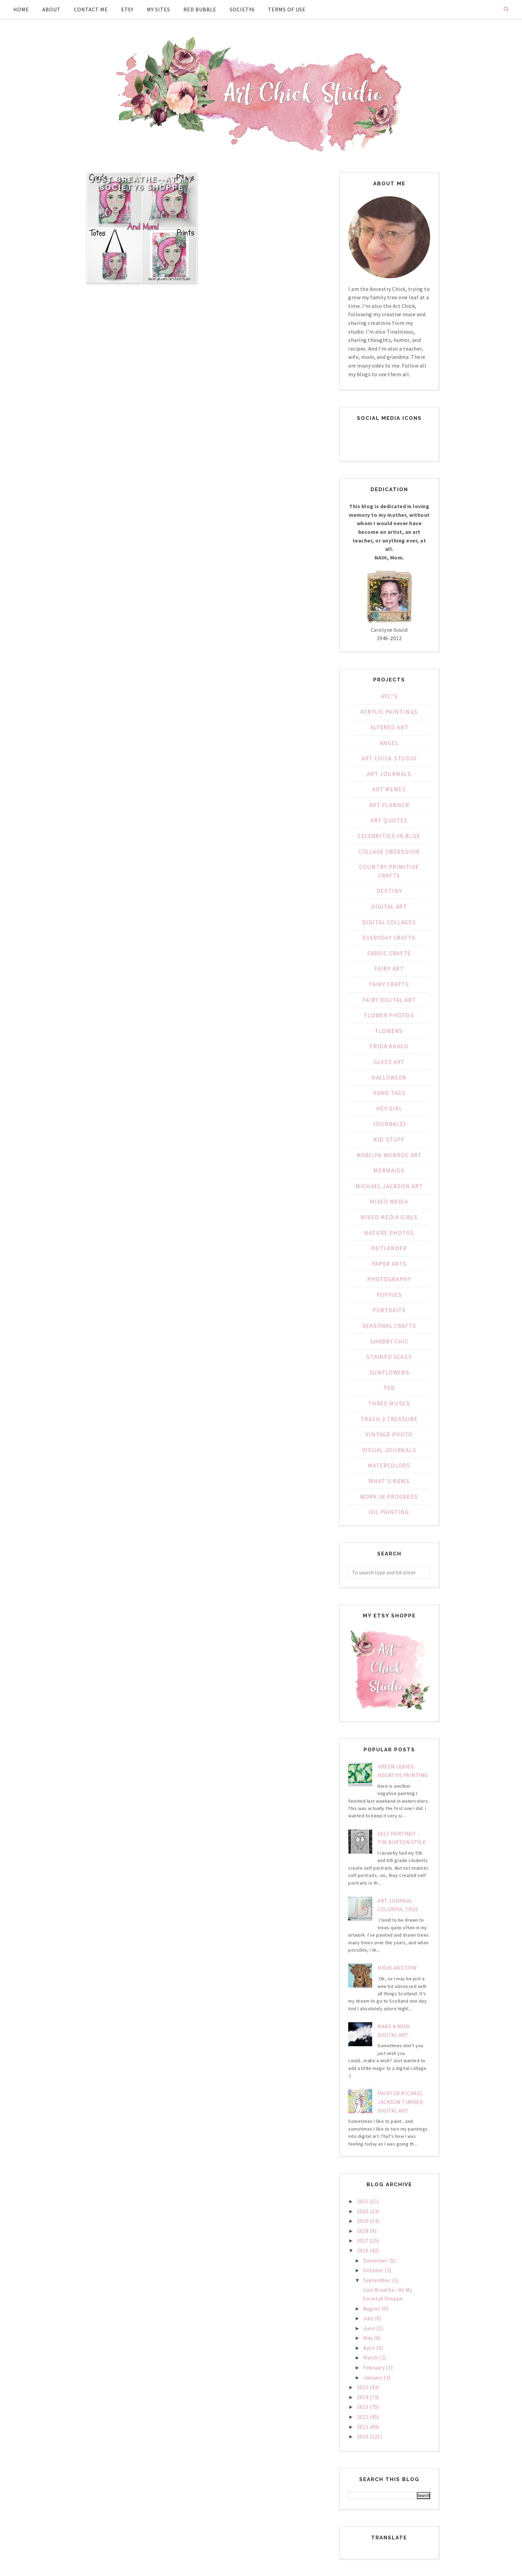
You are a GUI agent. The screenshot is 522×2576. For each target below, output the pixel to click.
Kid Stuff (389, 1139)
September (377, 2280)
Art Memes (389, 789)
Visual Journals (389, 1450)
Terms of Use (287, 9)
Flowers (389, 1031)
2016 (363, 2250)
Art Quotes (389, 820)
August (372, 2308)
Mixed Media (389, 1201)
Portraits (389, 1310)
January (373, 2377)
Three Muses (389, 1403)
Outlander (389, 1248)
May (368, 2337)
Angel (389, 743)
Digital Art (389, 906)
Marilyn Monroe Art (389, 1155)
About (51, 9)
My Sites (158, 9)
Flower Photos (389, 1015)
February (374, 2367)
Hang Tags (389, 1093)
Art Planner (389, 805)
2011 (363, 2426)
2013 (363, 2406)
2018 (363, 2230)
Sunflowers (389, 1372)
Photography (389, 1279)
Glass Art (389, 1062)
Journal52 (389, 1124)
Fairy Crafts (389, 984)
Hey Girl (389, 1108)
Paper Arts (389, 1264)
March (371, 2357)
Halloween (389, 1077)
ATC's (389, 696)
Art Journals (389, 774)
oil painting (389, 1512)
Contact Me (91, 9)
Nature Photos (389, 1233)
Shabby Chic (389, 1341)
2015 (363, 2387)
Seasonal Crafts (389, 1325)
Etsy (127, 9)
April (369, 2347)
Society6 (242, 9)
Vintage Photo (389, 1434)
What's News (389, 1481)
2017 (363, 2240)
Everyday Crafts (389, 937)
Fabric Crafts (389, 953)
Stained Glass (389, 1356)
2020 (363, 2211)
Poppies (389, 1294)
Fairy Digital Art (389, 1000)
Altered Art (389, 727)
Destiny (389, 891)
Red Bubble (199, 9)
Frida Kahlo (389, 1046)
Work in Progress (389, 1496)
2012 (363, 2416)
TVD (389, 1387)
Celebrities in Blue (389, 836)
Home (21, 9)
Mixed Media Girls (389, 1217)
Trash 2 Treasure (389, 1419)
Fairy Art (389, 968)
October (374, 2270)
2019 (363, 2220)
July (369, 2318)
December (376, 2260)
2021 (363, 2201)
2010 (363, 2436)
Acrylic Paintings (389, 711)
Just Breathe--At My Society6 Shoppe (142, 183)
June (369, 2328)
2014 (363, 2397)
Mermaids (389, 1170)
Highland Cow (397, 1967)
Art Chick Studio (389, 758)
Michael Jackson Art (389, 1186)
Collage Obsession (389, 851)
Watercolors (389, 1465)
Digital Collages (389, 922)
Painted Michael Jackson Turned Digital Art (400, 2102)
